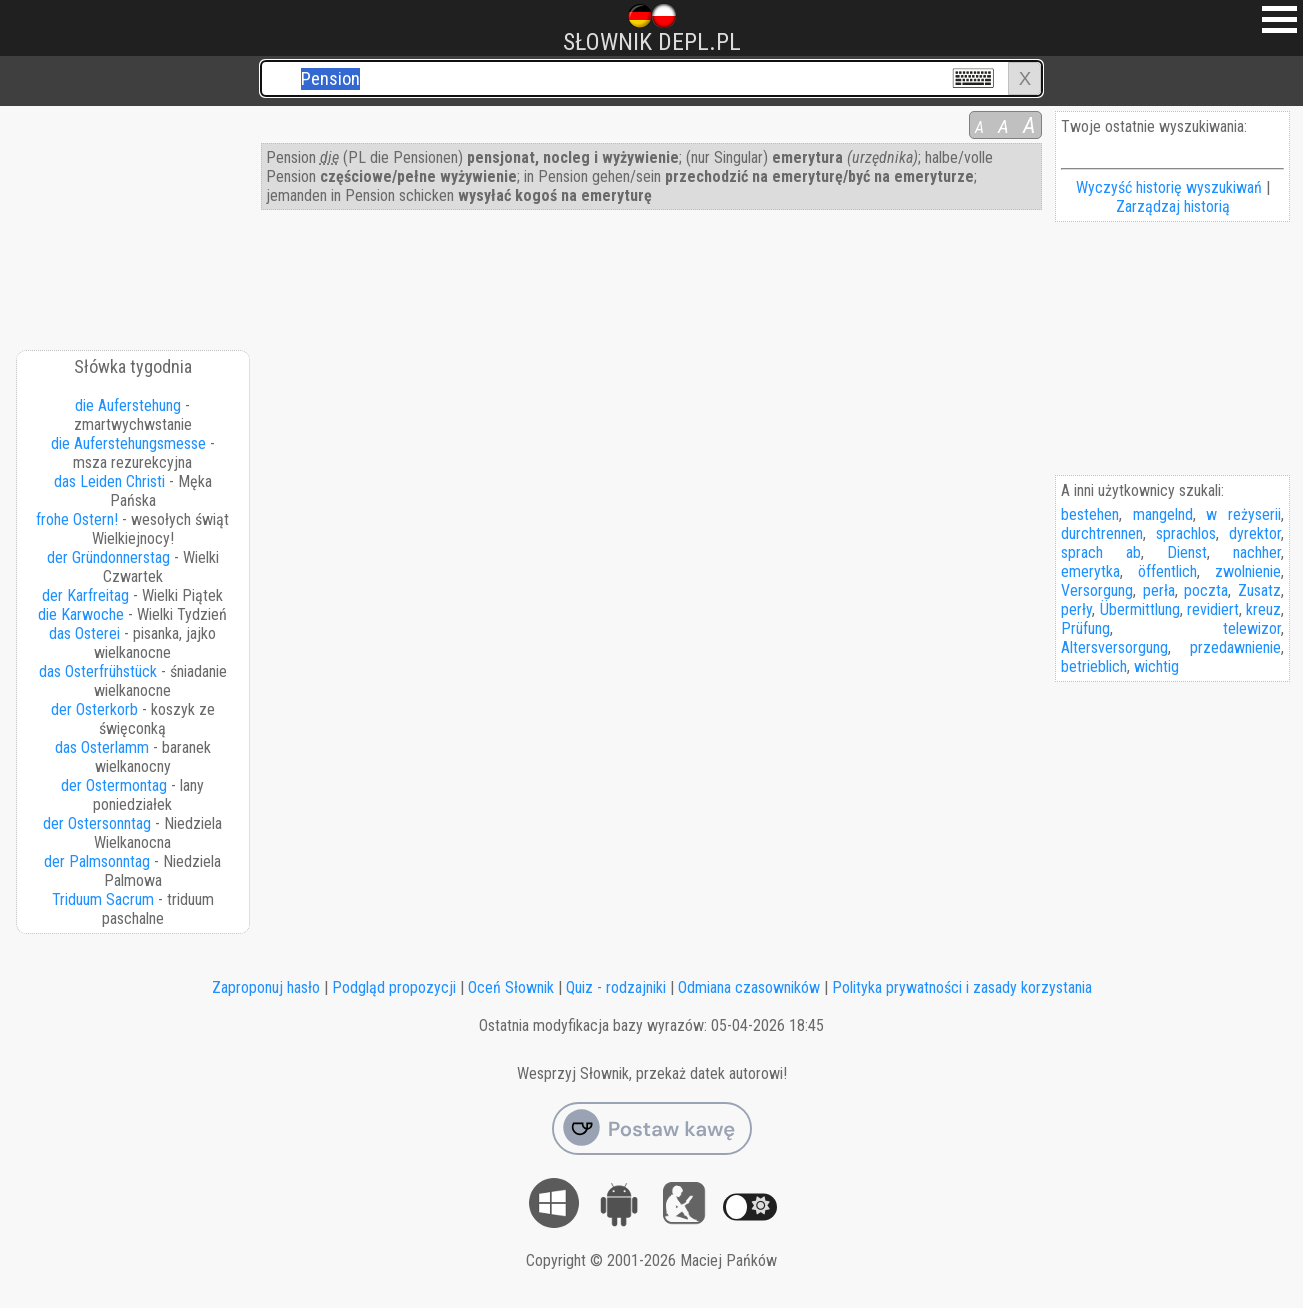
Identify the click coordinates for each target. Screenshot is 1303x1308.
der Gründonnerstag (108, 557)
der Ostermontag (114, 785)
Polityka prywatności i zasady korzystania (962, 987)
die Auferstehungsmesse (128, 443)
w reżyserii (1243, 514)
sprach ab (1101, 552)
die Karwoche (81, 614)
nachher (1257, 552)
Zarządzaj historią (1173, 206)
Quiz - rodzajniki (616, 987)
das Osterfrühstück (98, 671)
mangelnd (1163, 514)
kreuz (1263, 609)
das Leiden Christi (109, 481)
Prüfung (1085, 628)
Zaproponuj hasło (266, 987)
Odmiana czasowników (749, 987)
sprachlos (1186, 533)
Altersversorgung (1114, 647)
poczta (1206, 590)
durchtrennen (1102, 533)
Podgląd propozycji (394, 987)
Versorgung (1097, 590)
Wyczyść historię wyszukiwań (1169, 187)
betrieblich (1094, 666)
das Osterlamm (102, 747)
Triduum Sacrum (103, 899)
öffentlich (1167, 571)
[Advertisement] (134, 221)
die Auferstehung (128, 405)
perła (1159, 590)
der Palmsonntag (97, 861)
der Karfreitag (85, 595)
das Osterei (84, 633)
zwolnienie (1248, 571)
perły (1076, 609)
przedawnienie (1235, 647)
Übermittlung (1140, 609)
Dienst (1187, 552)
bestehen (1090, 514)
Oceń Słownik (511, 987)
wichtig (1156, 666)
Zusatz (1259, 590)
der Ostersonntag (97, 823)
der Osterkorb (94, 709)
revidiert (1213, 609)
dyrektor (1255, 533)
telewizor (1252, 628)
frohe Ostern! (77, 519)
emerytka (1090, 571)
